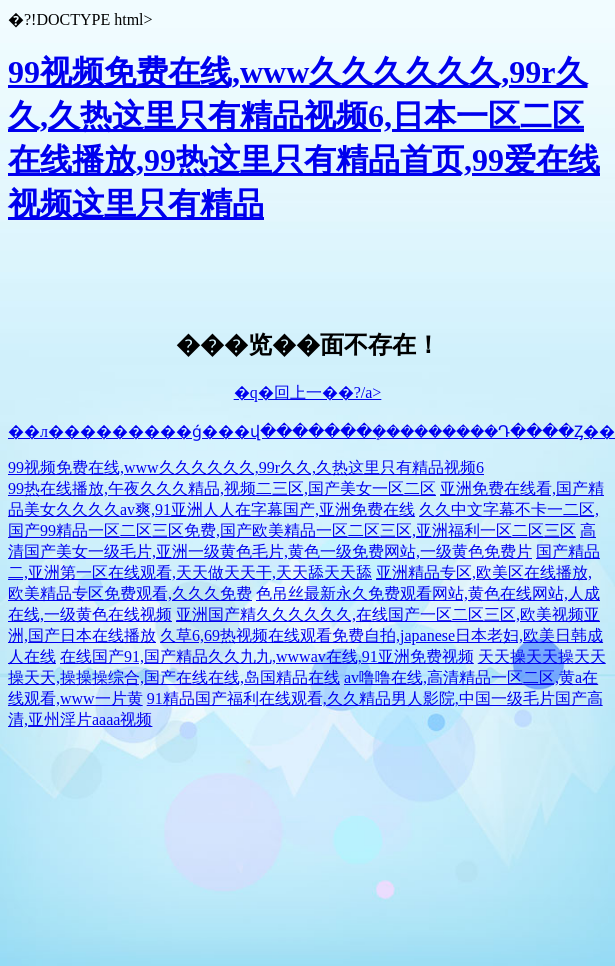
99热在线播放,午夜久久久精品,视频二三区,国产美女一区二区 (222, 488)
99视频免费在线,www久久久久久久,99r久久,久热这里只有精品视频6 (246, 467)
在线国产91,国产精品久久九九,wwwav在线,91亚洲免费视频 (267, 656)
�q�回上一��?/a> (308, 392)
